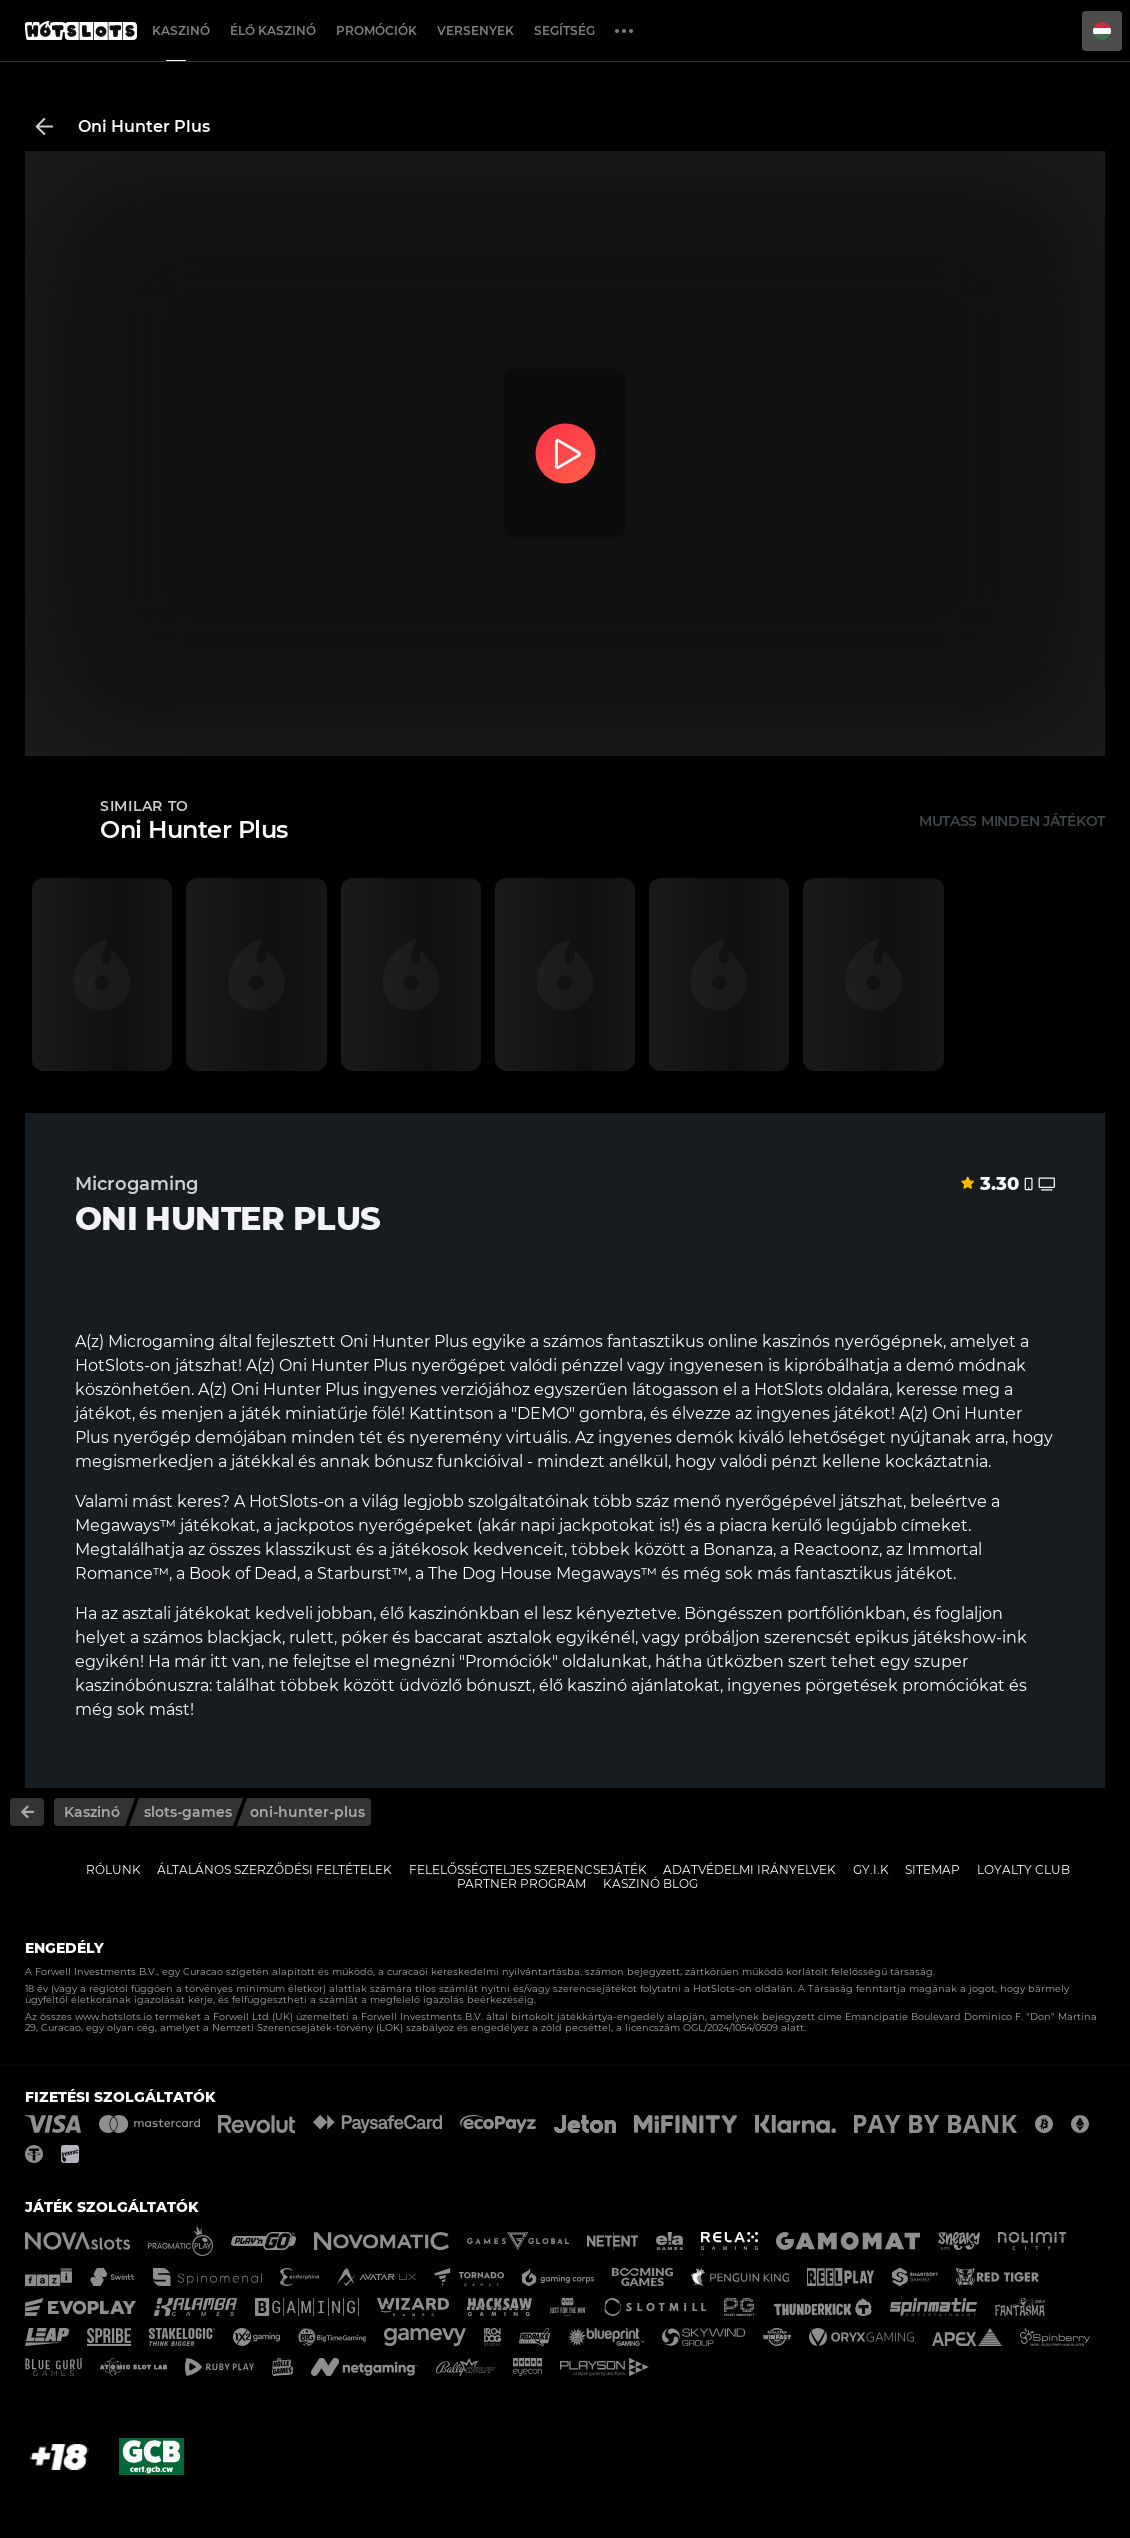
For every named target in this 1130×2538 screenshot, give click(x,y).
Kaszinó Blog (650, 1883)
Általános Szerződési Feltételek (274, 1869)
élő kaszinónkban (450, 1613)
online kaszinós (769, 1341)
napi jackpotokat (587, 1525)
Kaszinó (181, 30)
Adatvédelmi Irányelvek (749, 1869)
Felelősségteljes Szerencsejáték (528, 1869)
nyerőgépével (780, 1501)
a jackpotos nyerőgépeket (368, 1525)
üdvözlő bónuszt (465, 1685)
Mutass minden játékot (1012, 821)
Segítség (564, 30)
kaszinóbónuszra (142, 1685)
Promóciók (376, 30)
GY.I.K (871, 1869)
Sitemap (932, 1869)
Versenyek (475, 30)
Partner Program (521, 1883)
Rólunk (113, 1869)
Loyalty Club (1023, 1869)
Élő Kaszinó (273, 30)
